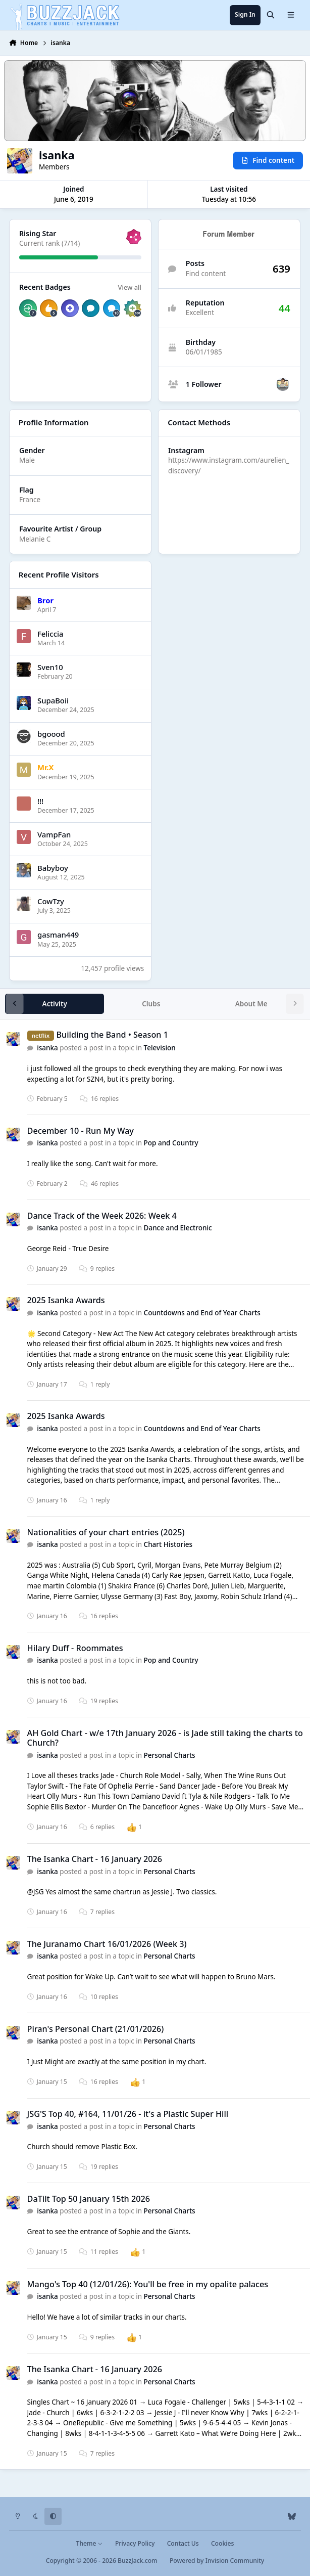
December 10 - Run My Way (80, 1130)
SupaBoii (53, 700)
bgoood (51, 734)
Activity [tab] (54, 1003)
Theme (89, 2543)
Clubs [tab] (151, 1003)
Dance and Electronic (178, 1227)
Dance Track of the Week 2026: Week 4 (102, 1215)
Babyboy (52, 868)
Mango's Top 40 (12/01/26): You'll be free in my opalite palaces (148, 2284)
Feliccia (50, 633)
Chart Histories (168, 1544)
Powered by (217, 2560)
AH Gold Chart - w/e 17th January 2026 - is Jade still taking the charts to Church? (165, 1737)
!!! (40, 800)
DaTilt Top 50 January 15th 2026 (88, 2198)
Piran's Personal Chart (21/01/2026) (95, 2028)
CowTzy (50, 901)
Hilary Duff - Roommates (75, 1648)
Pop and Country (171, 1142)
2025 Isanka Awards (66, 1300)
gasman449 (58, 934)
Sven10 (50, 667)
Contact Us (183, 2543)
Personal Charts (169, 1755)
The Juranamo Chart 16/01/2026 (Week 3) (107, 1943)
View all (129, 287)
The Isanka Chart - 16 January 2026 (95, 1858)
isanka (48, 1047)
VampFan (54, 834)
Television (160, 1047)
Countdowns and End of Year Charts (202, 1312)
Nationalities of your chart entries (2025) (106, 1532)
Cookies (222, 2543)
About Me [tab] (251, 1003)
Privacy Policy (134, 2543)
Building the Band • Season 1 (113, 1034)
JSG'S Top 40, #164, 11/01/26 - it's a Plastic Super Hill (128, 2113)
